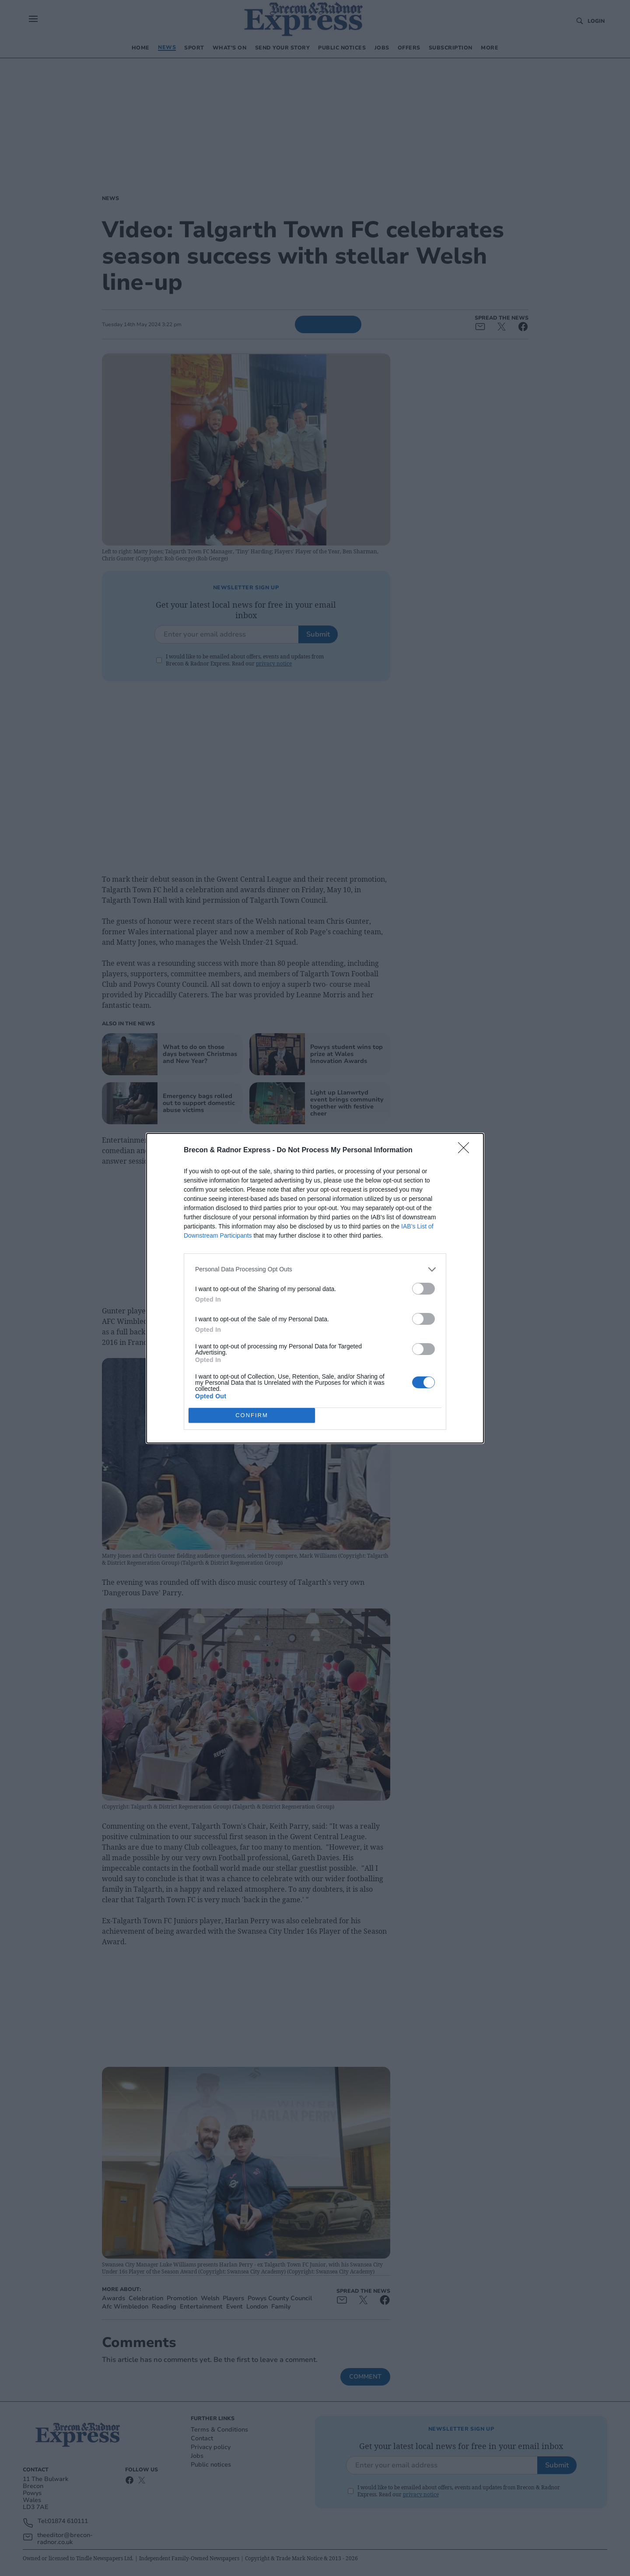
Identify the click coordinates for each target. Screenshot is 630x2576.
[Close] (466, 1150)
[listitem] (315, 1269)
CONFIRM (251, 1415)
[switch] (423, 1289)
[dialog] (315, 1288)
